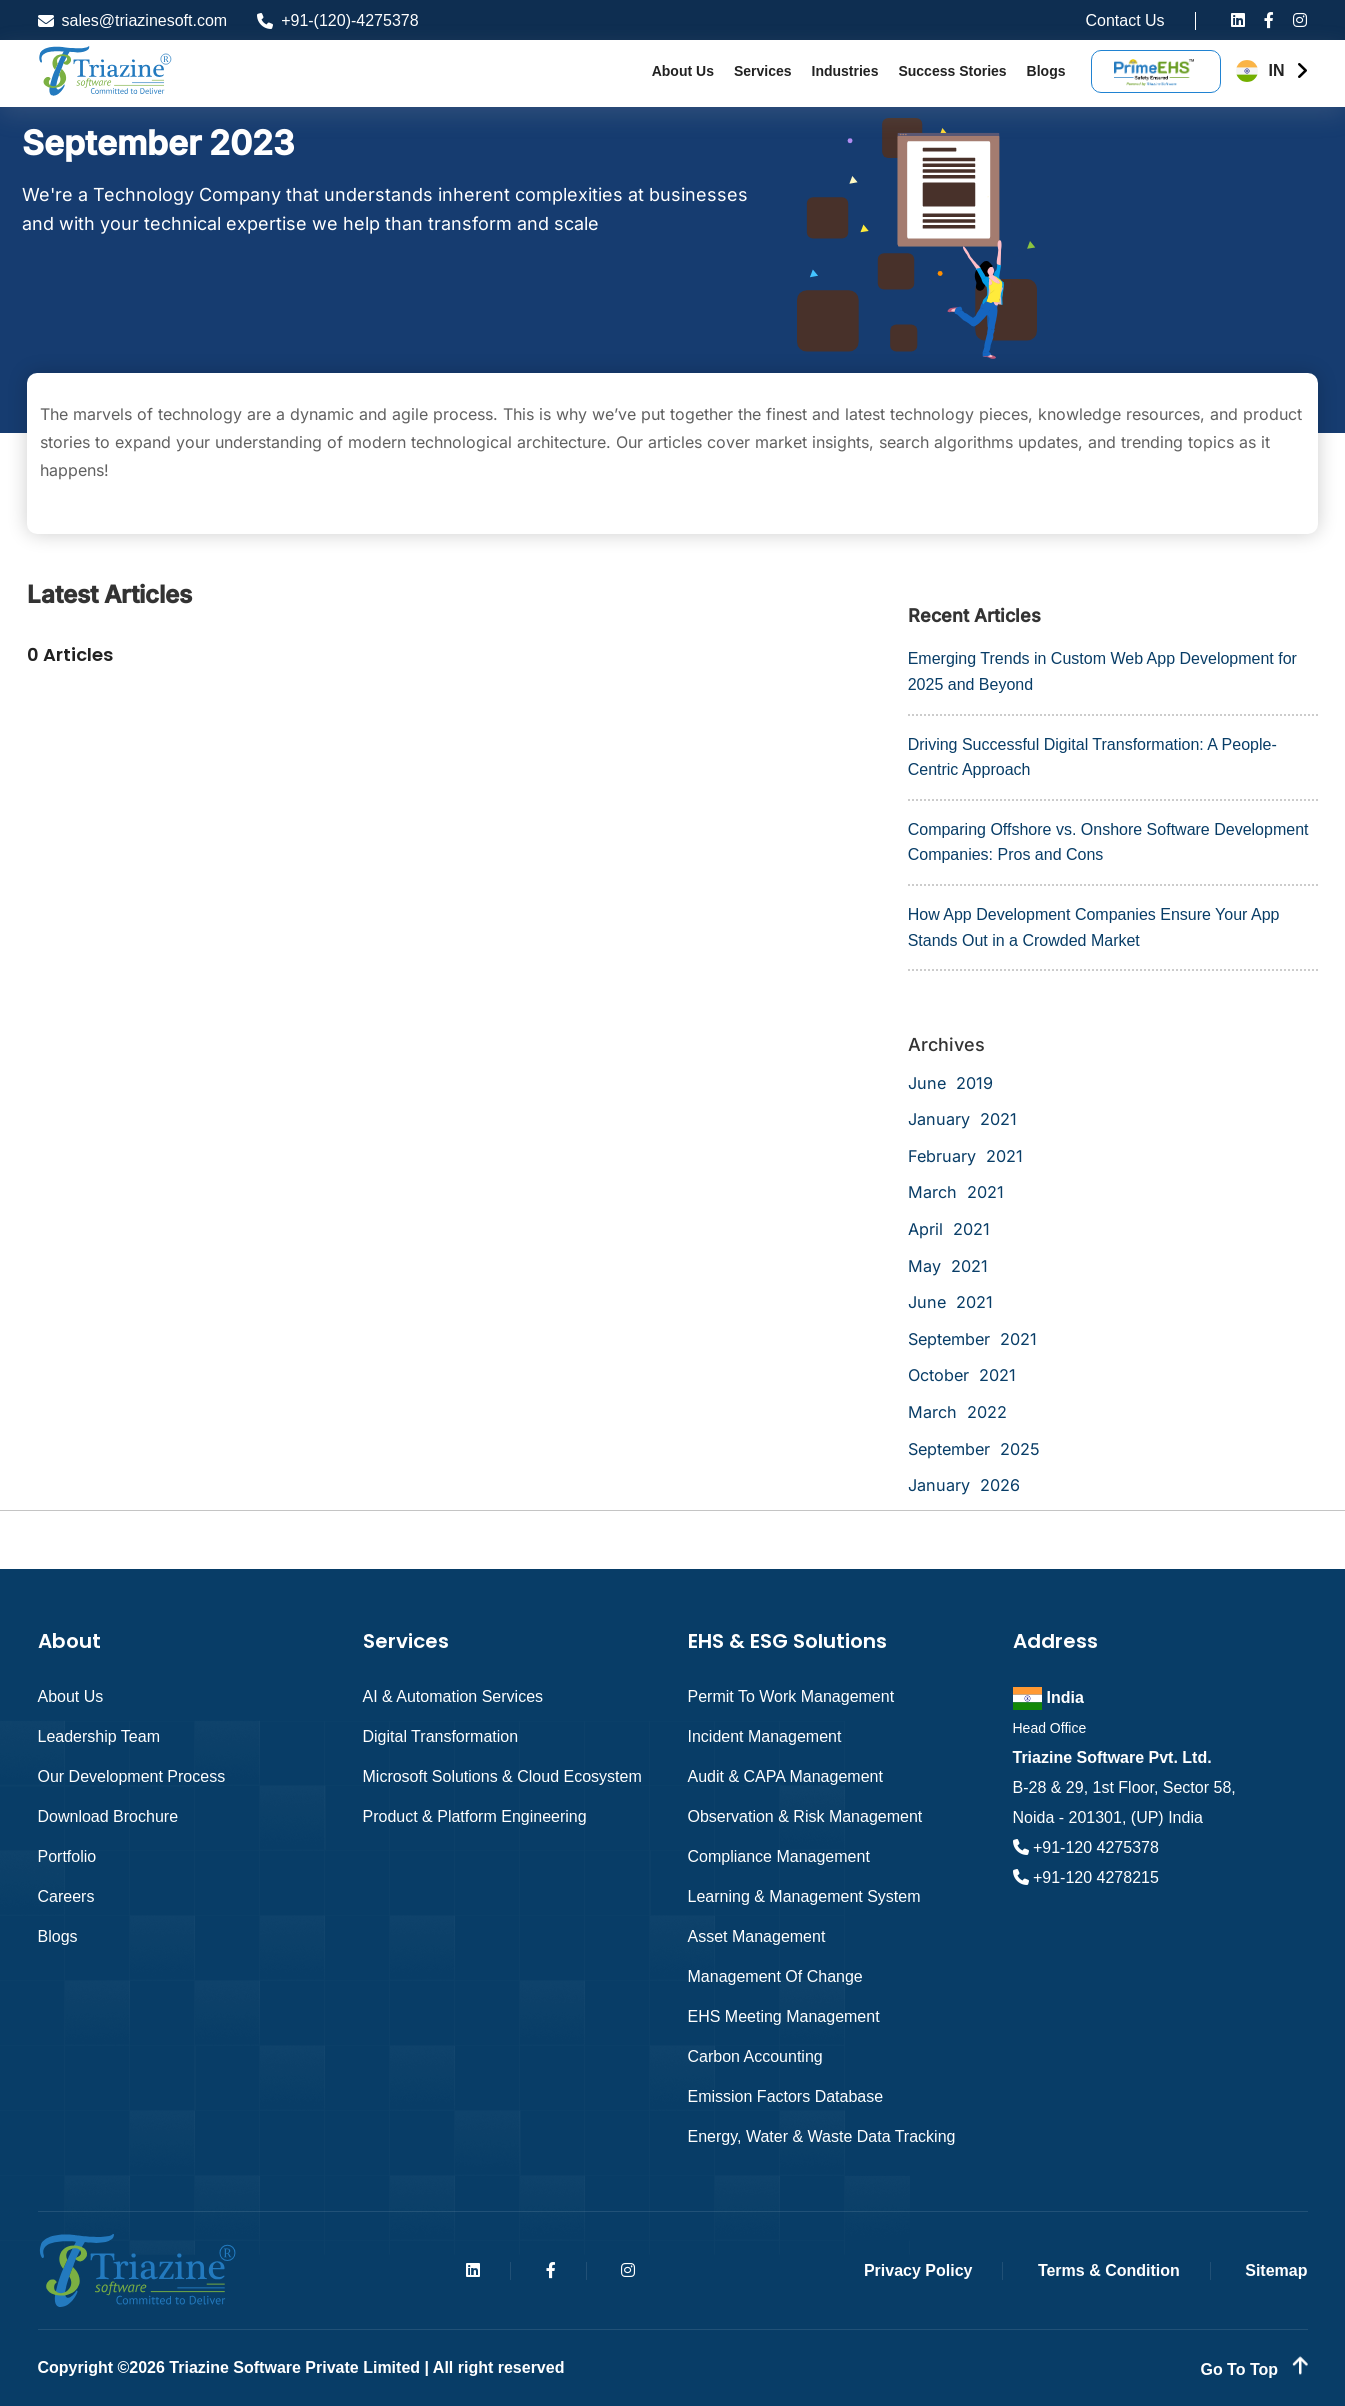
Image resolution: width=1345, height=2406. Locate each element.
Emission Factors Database (786, 2096)
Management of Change (775, 1976)
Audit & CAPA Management (785, 1776)
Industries (845, 71)
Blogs (1046, 71)
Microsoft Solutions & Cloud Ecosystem (502, 1776)
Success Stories (952, 71)
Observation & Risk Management (805, 1816)
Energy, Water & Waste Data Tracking (822, 2136)
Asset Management (757, 1936)
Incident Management (765, 1736)
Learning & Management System (804, 1896)
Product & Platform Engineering (475, 1816)
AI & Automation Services (453, 1696)
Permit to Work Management (791, 1696)
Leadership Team (99, 1736)
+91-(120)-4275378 (337, 20)
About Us (683, 71)
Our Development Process (132, 1776)
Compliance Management (779, 1856)
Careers (66, 1896)
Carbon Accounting (755, 2056)
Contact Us (1124, 20)
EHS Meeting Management (784, 2016)
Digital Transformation (441, 1736)
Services (763, 71)
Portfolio (67, 1856)
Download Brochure (108, 1816)
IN (1277, 70)
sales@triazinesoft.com (133, 20)
